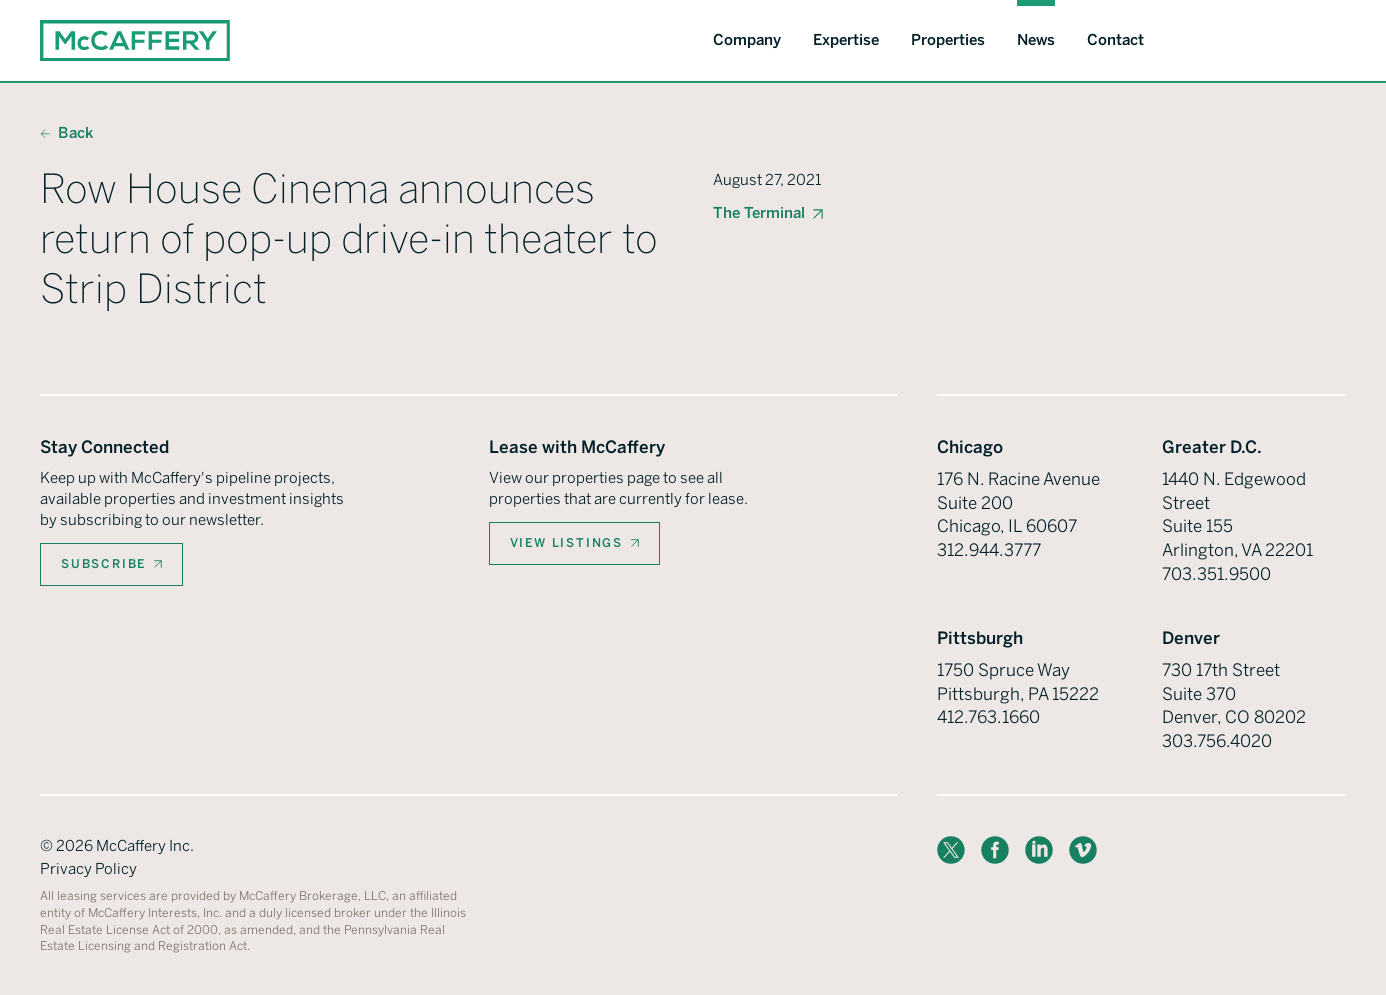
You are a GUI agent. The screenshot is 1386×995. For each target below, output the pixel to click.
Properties (948, 40)
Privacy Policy (88, 869)
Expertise (846, 40)
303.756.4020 (1217, 741)
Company (747, 40)
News (1036, 40)
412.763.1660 (988, 717)
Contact (1115, 40)
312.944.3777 (989, 550)
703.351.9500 (1216, 574)
